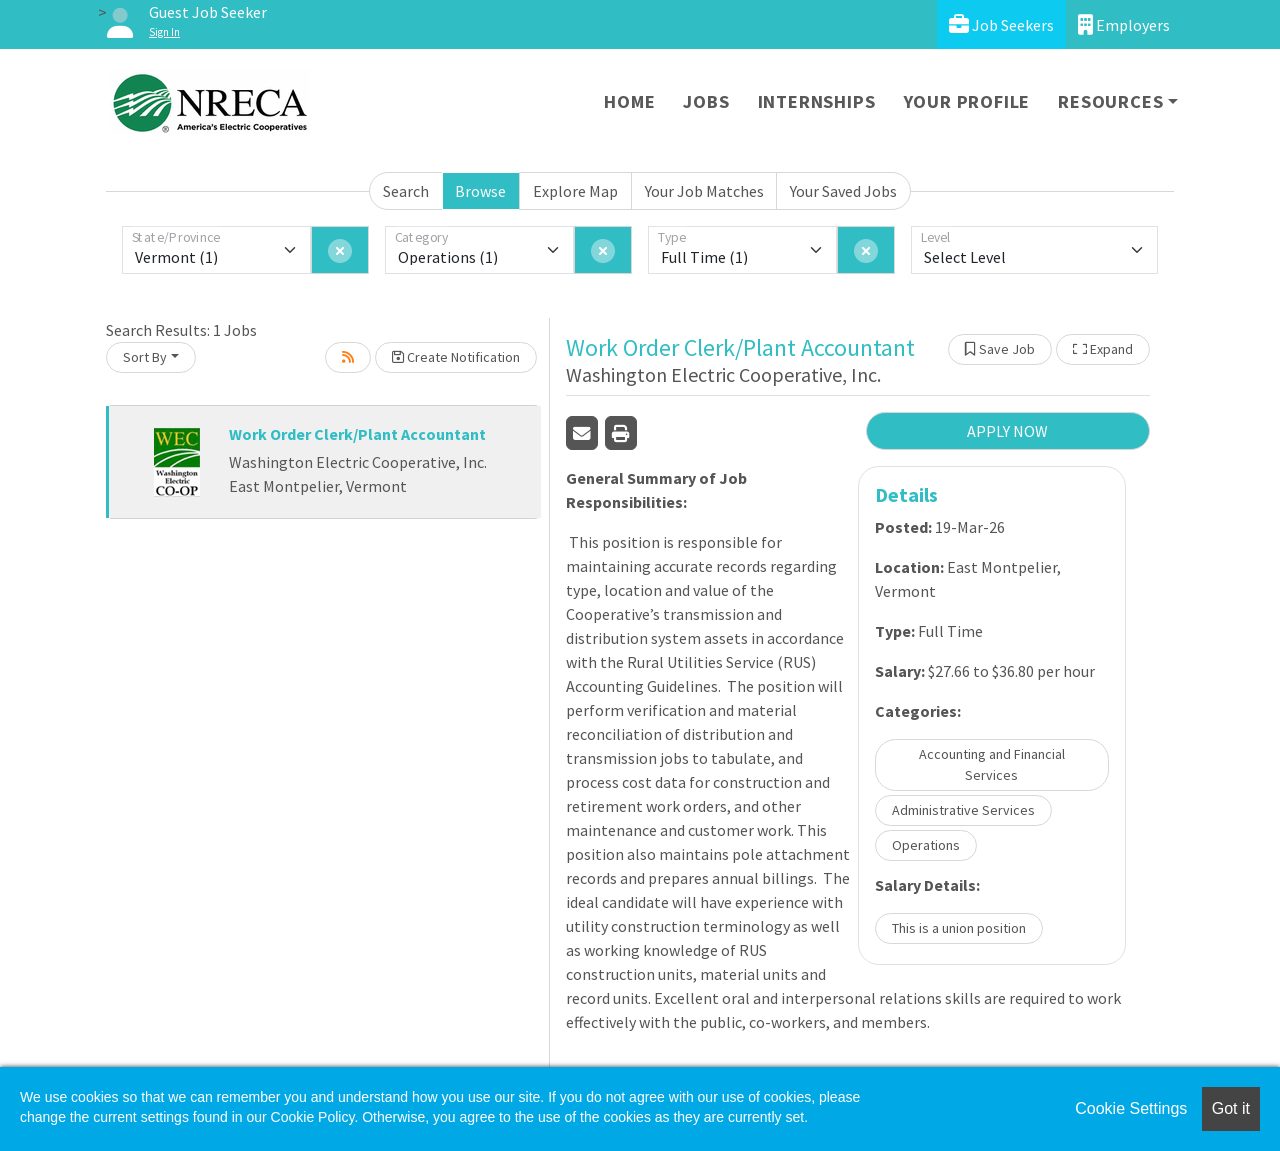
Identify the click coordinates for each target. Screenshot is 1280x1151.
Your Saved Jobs (843, 191)
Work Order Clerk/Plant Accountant (357, 434)
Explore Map (575, 191)
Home (629, 101)
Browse (480, 191)
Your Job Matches (704, 191)
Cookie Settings (1131, 1108)
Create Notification (456, 357)
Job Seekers (1001, 24)
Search (406, 191)
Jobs (706, 101)
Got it (1231, 1108)
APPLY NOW (1007, 431)
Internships (817, 101)
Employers (1124, 24)
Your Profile (967, 101)
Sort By (145, 357)
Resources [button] (1110, 101)
